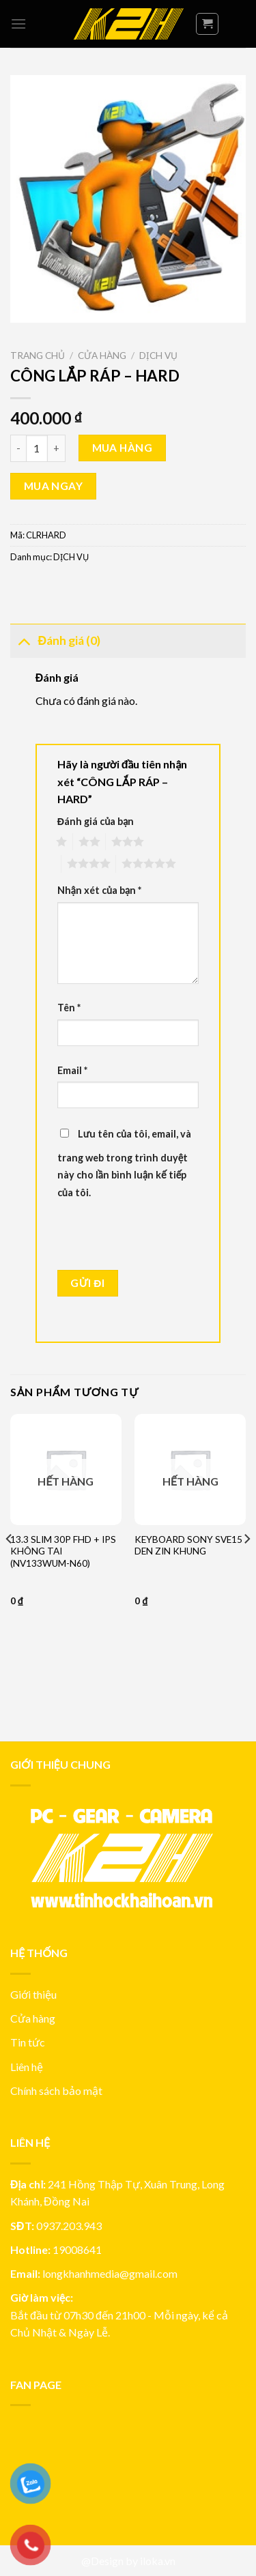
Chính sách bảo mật (56, 2090)
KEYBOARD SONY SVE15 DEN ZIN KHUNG (188, 1545)
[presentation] (150, 1236)
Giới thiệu (33, 1994)
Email (72, 1070)
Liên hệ (26, 2066)
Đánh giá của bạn (95, 821)
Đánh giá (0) (55, 640)
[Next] (246, 1566)
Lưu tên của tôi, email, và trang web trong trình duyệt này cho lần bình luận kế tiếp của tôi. (124, 1163)
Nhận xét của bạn (99, 890)
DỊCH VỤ (158, 355)
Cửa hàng (102, 355)
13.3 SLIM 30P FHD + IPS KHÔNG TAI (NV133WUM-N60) (63, 1551)
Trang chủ (37, 355)
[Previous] (9, 1566)
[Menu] (18, 23)
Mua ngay (53, 486)
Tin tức (27, 2042)
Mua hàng (122, 448)
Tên (69, 1007)
